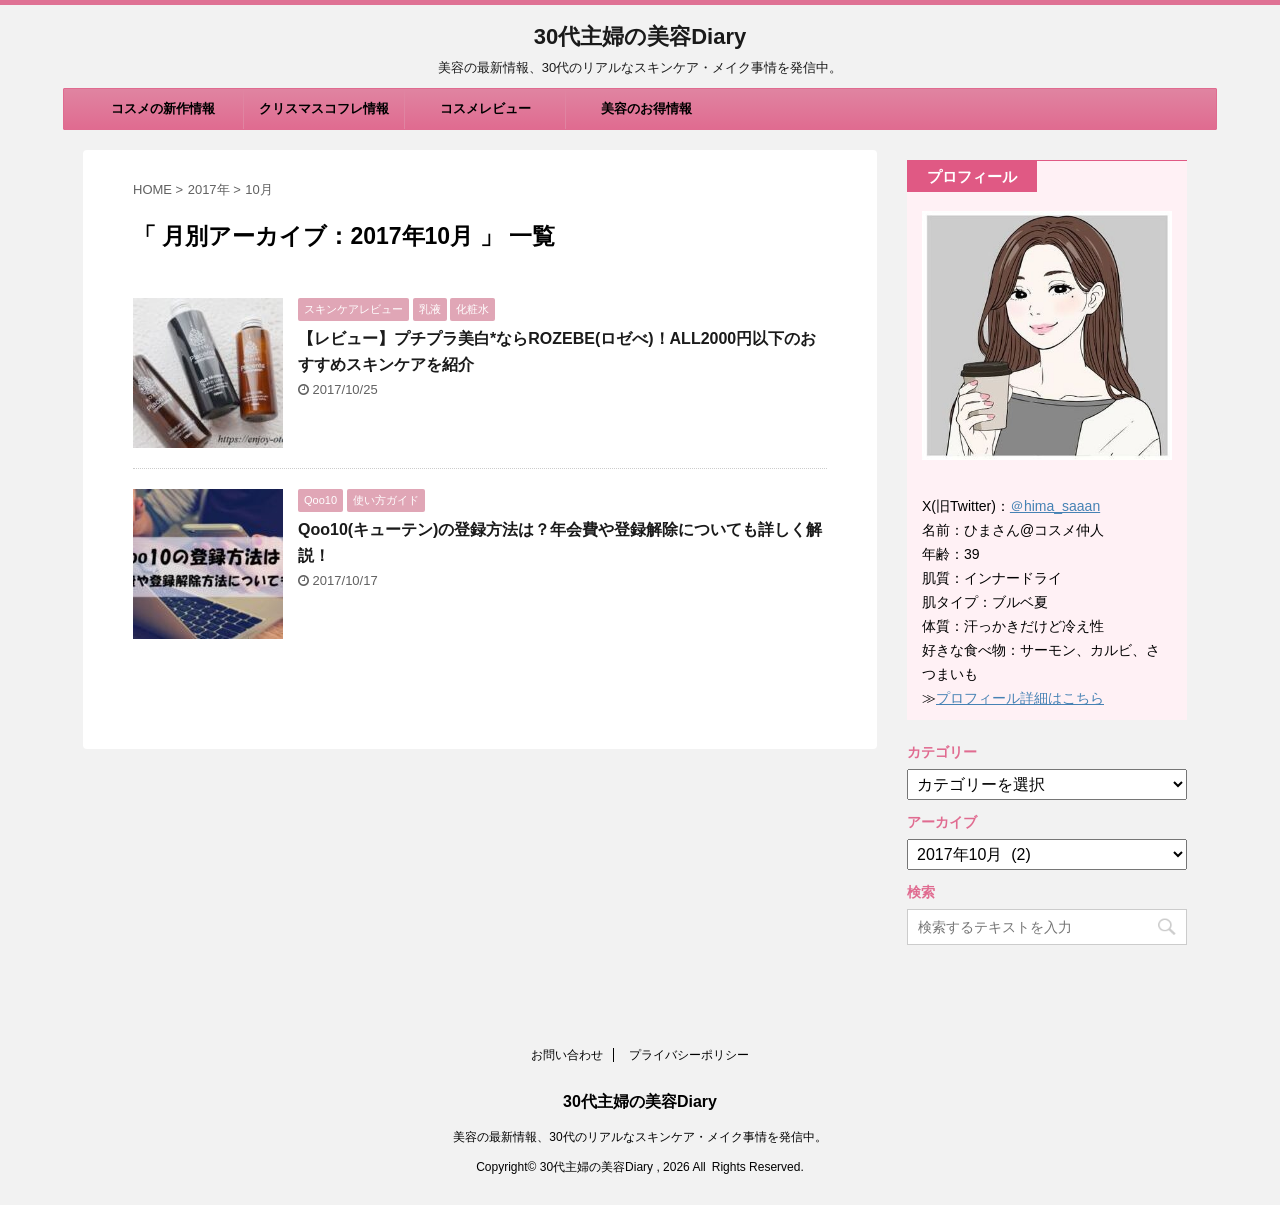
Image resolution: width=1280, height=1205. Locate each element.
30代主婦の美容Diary (640, 36)
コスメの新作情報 (163, 108)
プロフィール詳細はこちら (1020, 698)
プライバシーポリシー (689, 1055)
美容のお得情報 (646, 108)
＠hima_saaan (1055, 506)
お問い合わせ (567, 1055)
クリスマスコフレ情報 (324, 108)
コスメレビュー (485, 108)
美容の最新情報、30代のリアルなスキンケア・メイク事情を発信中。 (639, 1137)
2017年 (209, 189)
